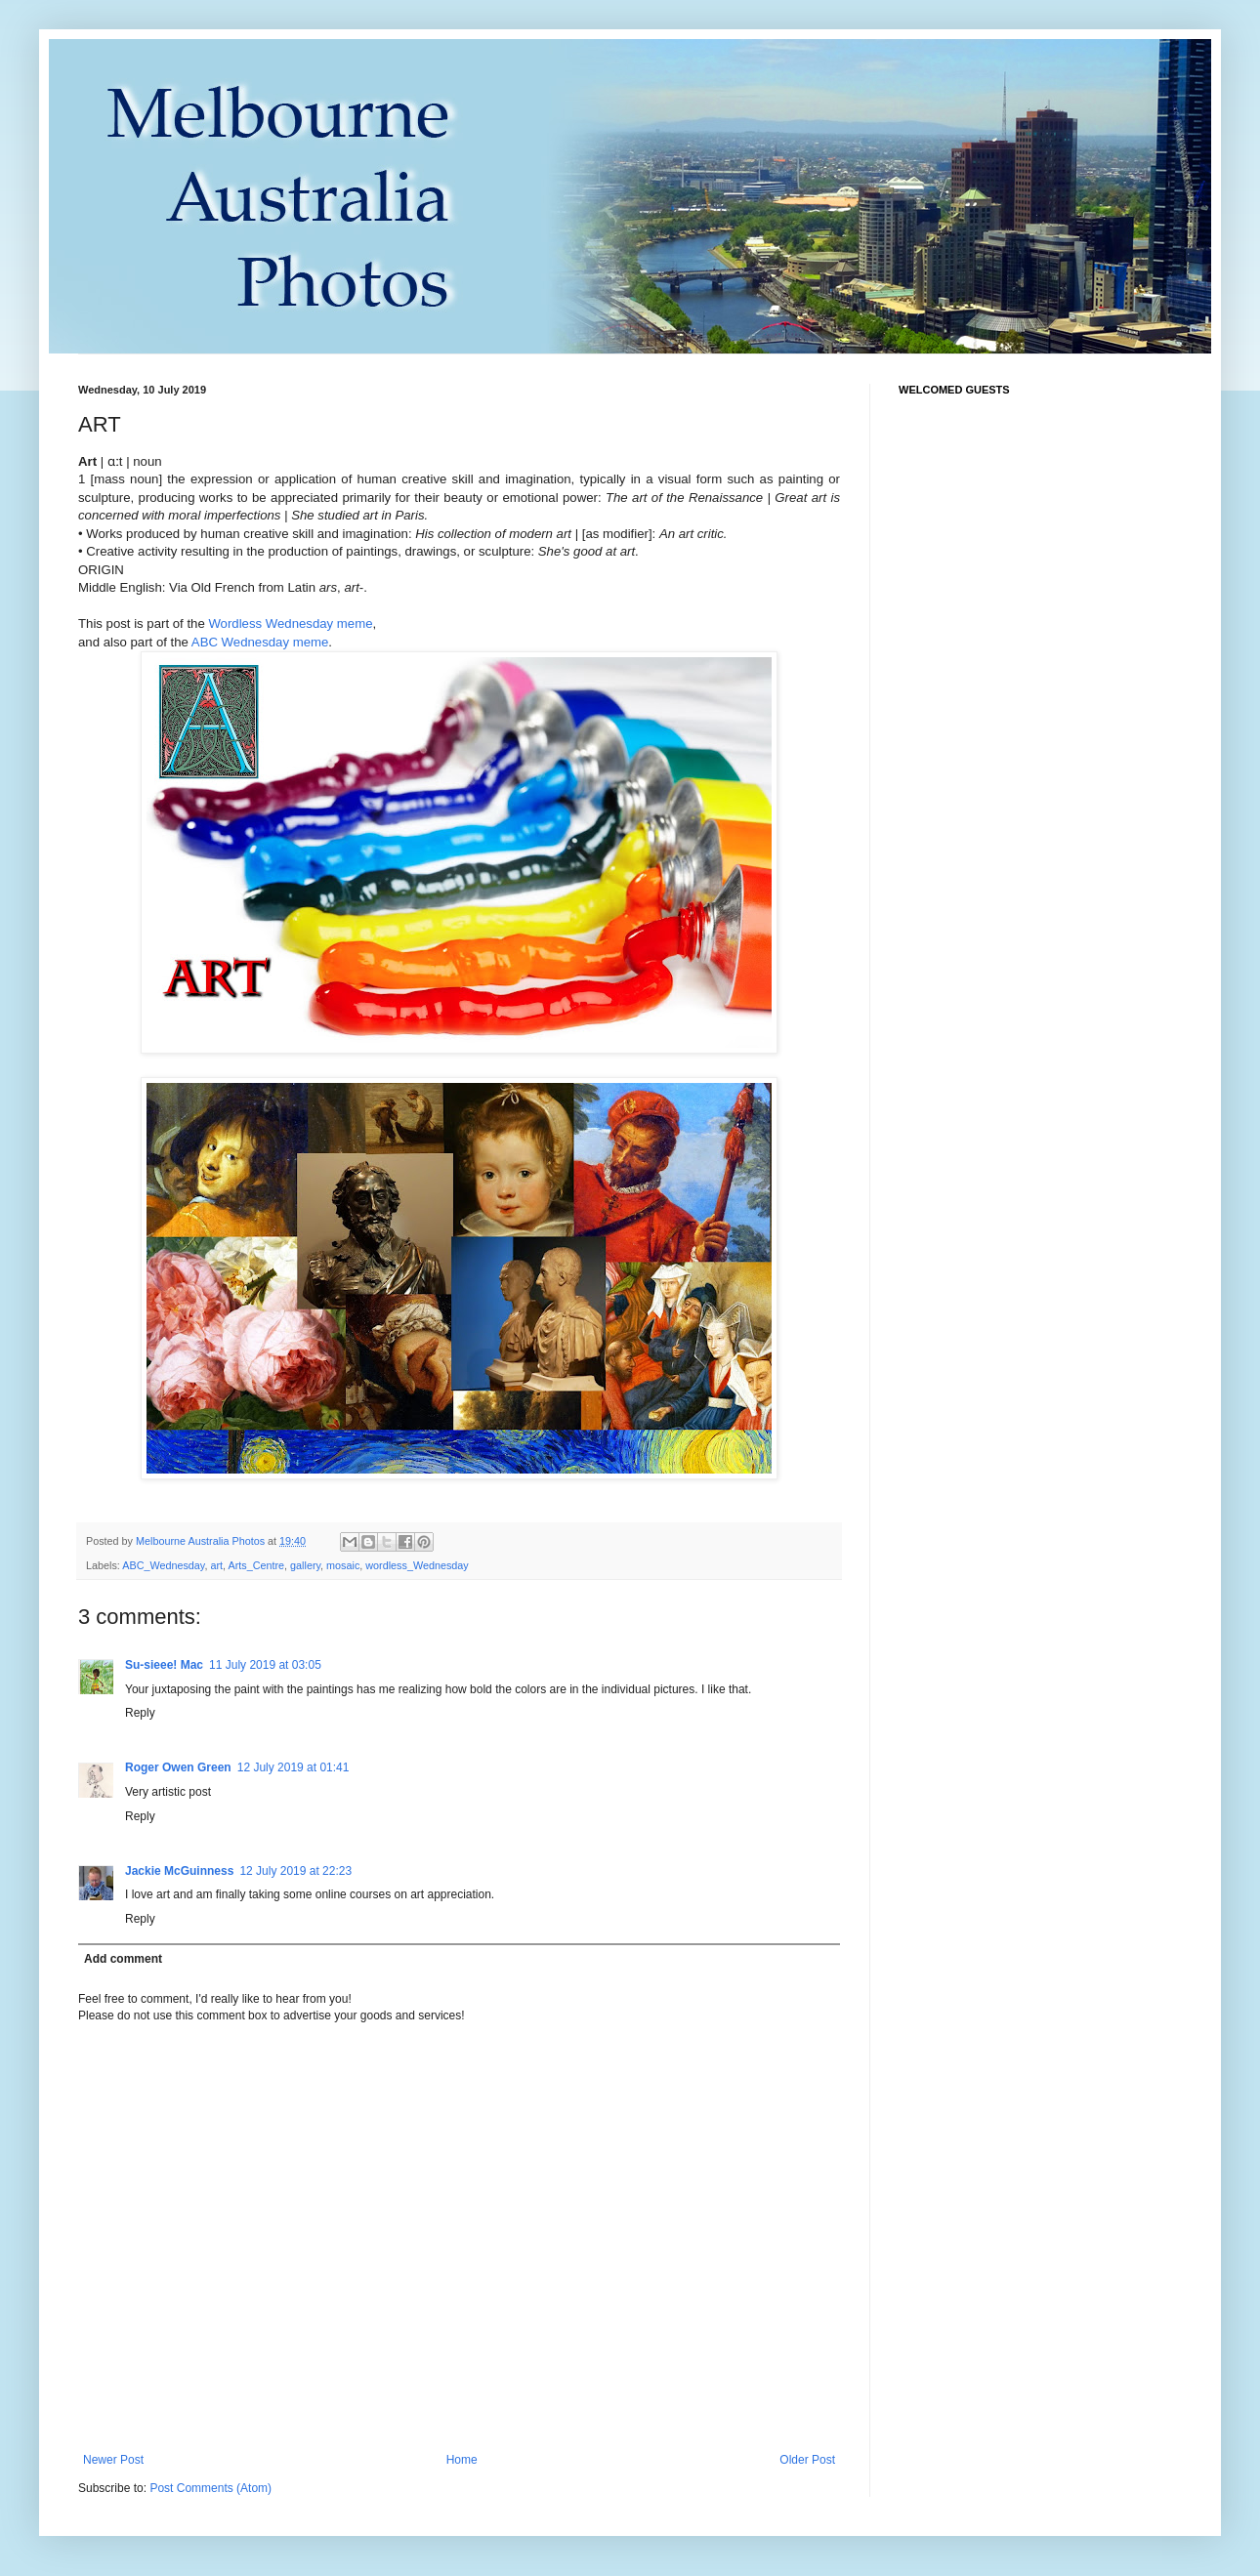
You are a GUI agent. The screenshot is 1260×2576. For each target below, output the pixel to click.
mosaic (342, 1565)
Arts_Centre (256, 1565)
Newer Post (113, 2460)
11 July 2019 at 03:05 (265, 1665)
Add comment (123, 1959)
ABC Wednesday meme (259, 642)
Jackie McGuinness (179, 1871)
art (216, 1565)
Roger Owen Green (178, 1767)
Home (462, 2460)
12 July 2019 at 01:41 (293, 1767)
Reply (140, 1713)
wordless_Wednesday (416, 1565)
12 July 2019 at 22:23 (295, 1871)
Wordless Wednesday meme (290, 623)
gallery (305, 1565)
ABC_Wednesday (163, 1565)
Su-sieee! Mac (164, 1665)
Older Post (807, 2460)
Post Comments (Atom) (210, 2488)
